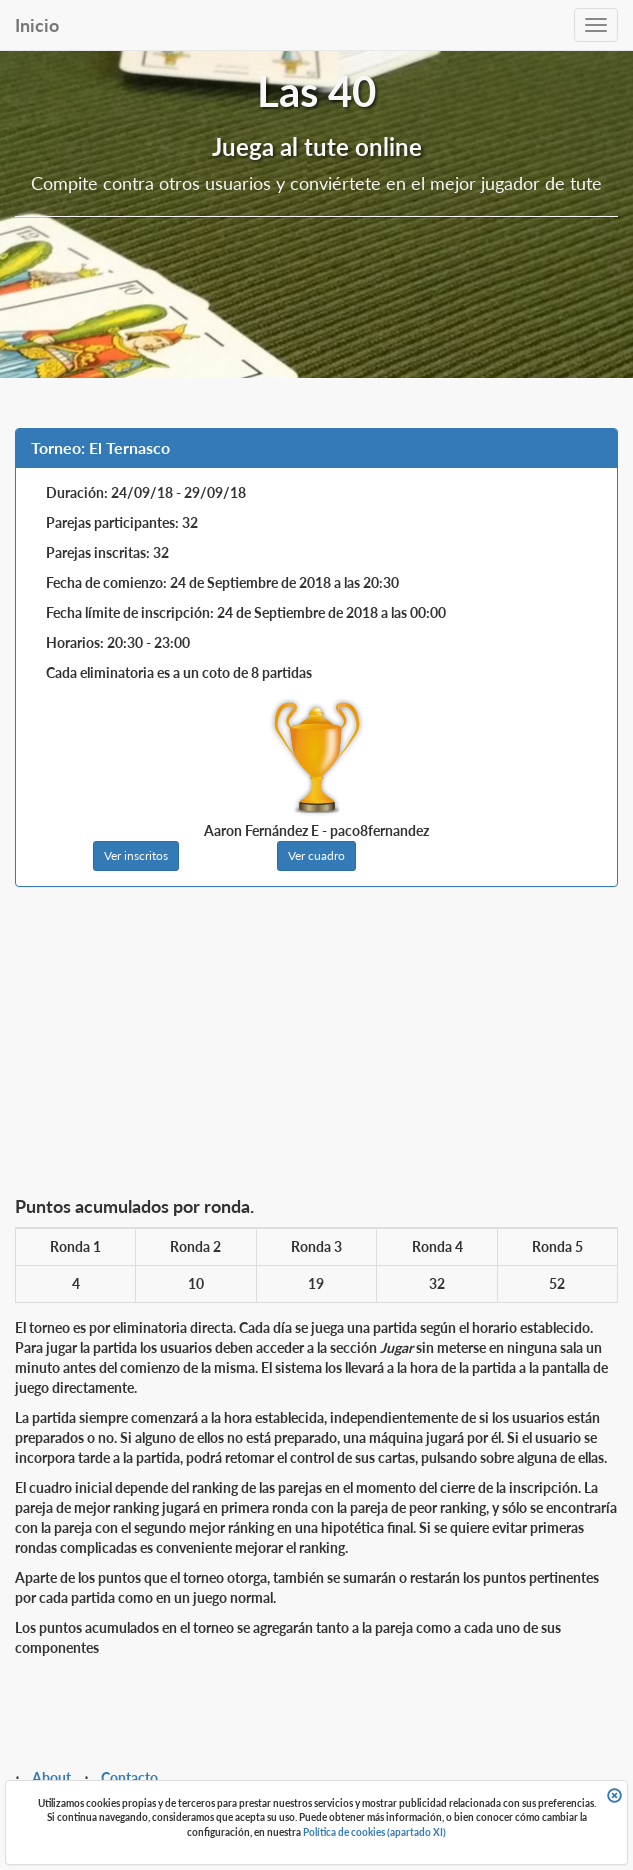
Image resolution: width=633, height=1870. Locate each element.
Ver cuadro (316, 855)
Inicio (37, 25)
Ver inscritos (136, 855)
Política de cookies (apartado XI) (374, 1832)
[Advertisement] (316, 1047)
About (51, 1777)
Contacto (129, 1777)
